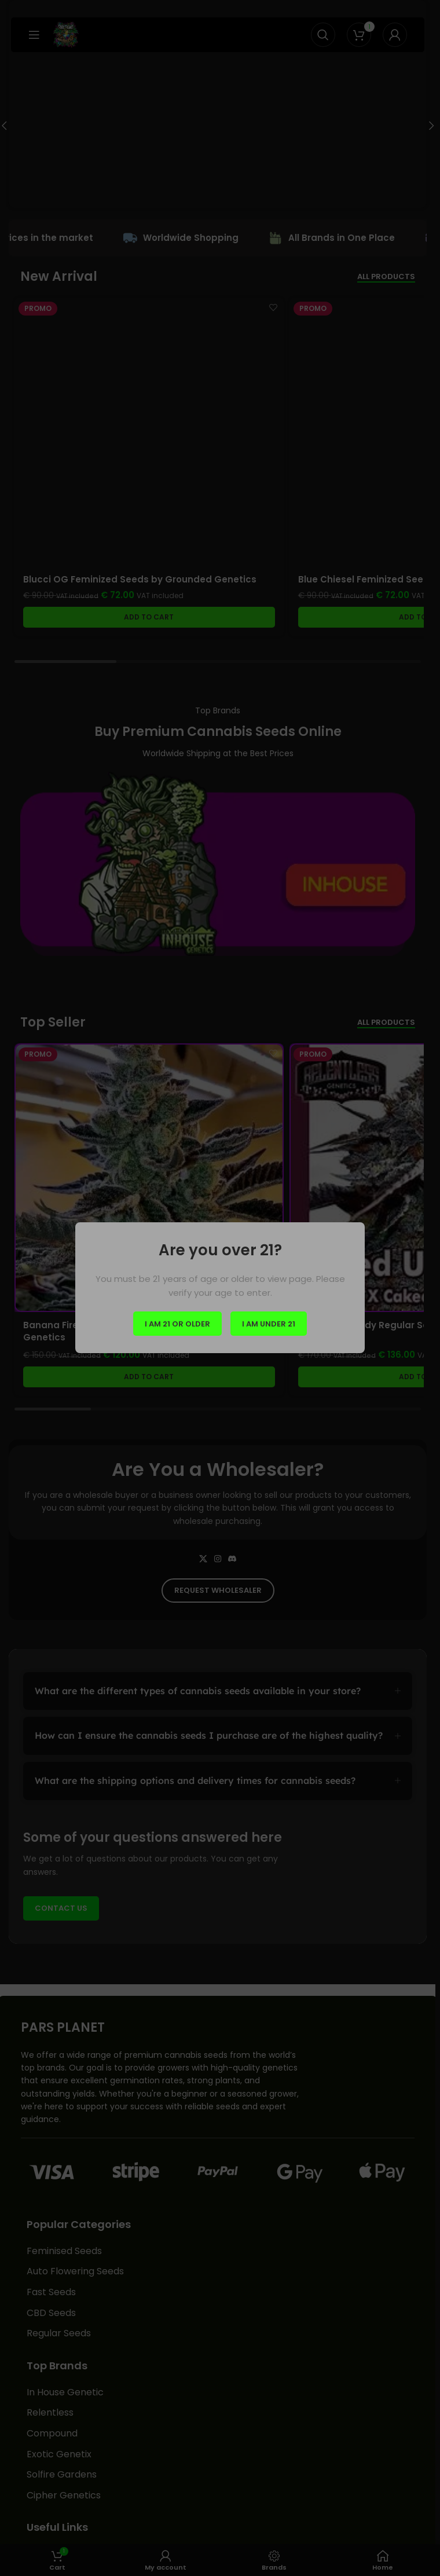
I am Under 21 (268, 1323)
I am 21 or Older (177, 1323)
